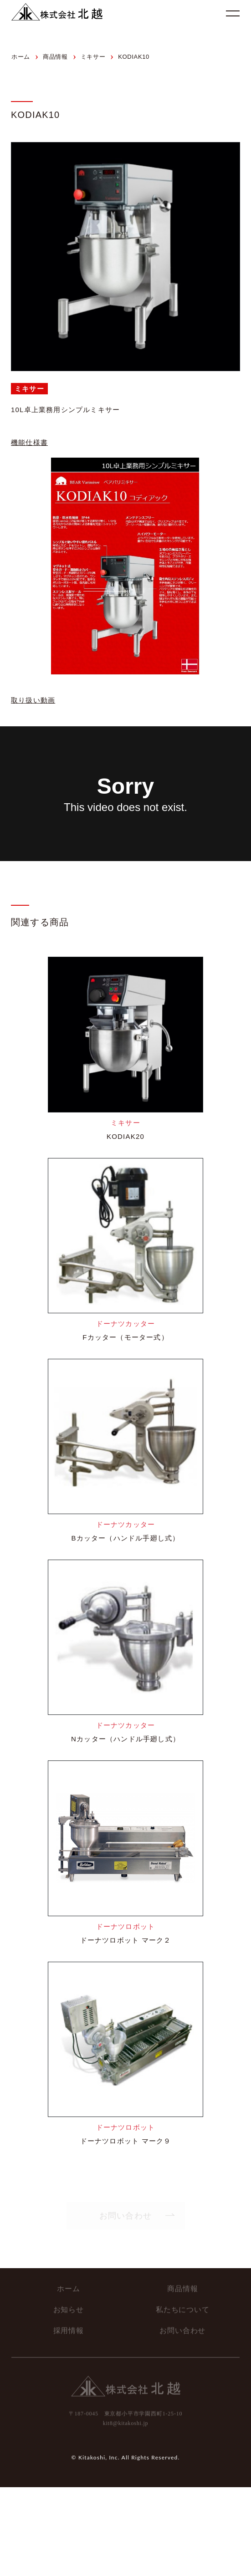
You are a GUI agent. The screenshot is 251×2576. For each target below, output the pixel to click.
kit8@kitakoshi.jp (126, 2421)
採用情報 (68, 2328)
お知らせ (68, 2307)
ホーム (68, 2286)
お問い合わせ (182, 2328)
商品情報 (182, 2286)
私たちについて (183, 2307)
